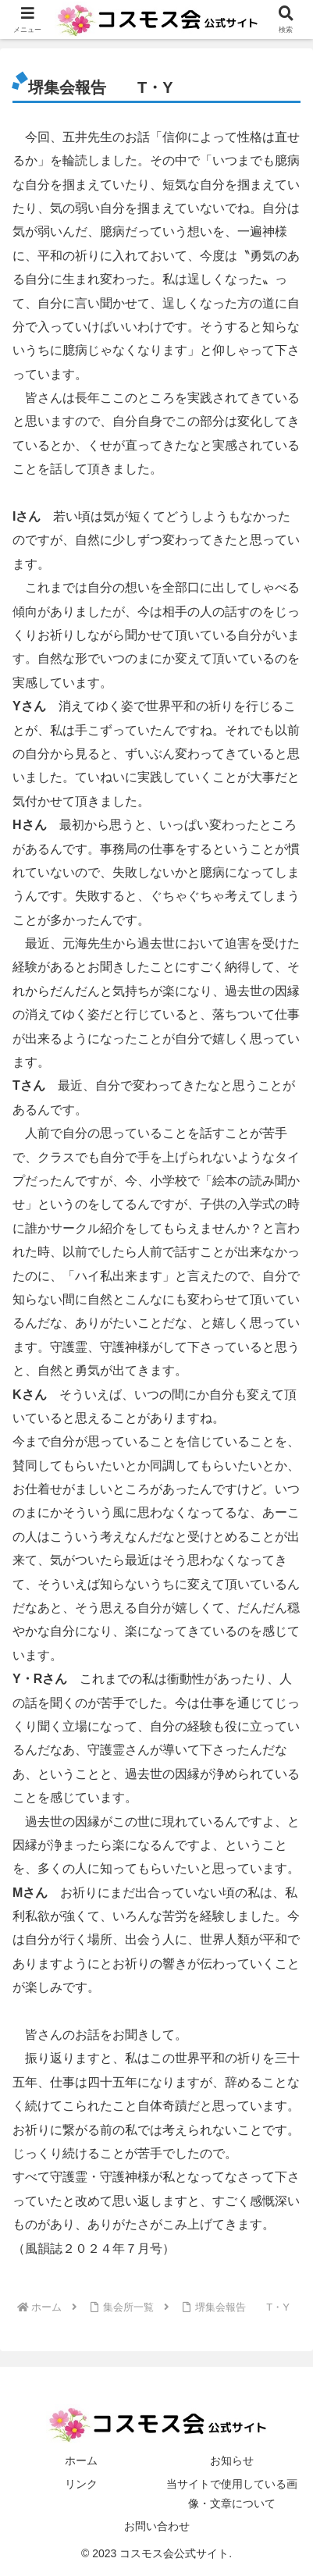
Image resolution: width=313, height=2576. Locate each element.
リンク (81, 2484)
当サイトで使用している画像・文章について (231, 2494)
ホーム (81, 2460)
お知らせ (232, 2460)
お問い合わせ (157, 2526)
